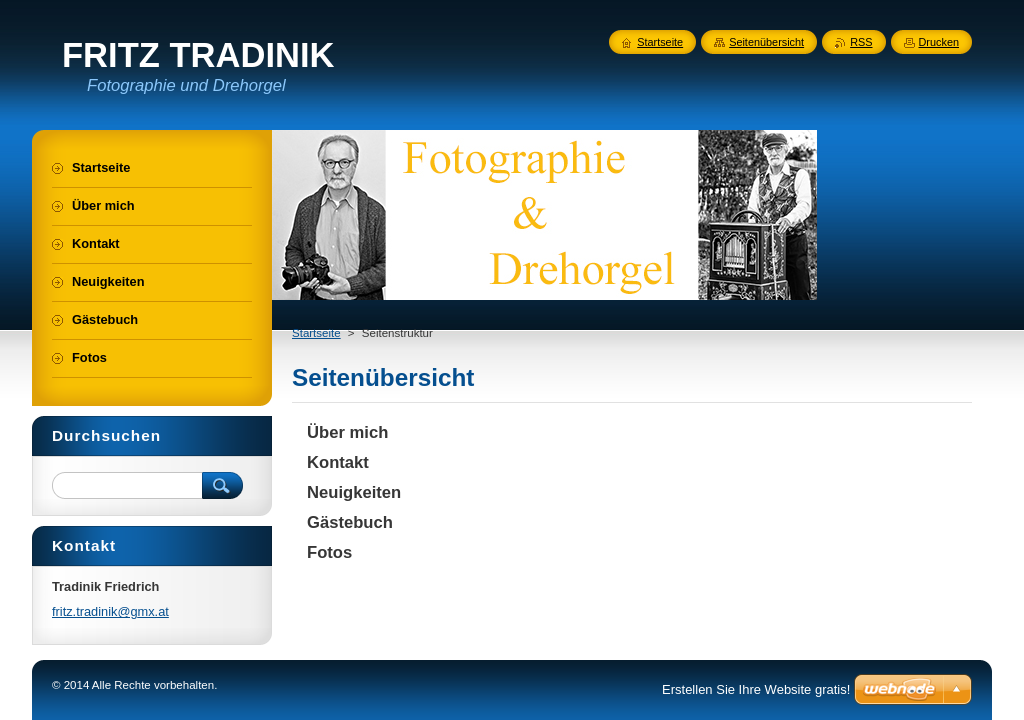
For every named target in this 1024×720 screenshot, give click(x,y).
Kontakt (338, 462)
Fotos (329, 552)
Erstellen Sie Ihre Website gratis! (756, 689)
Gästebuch (350, 522)
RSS (861, 42)
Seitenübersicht (766, 42)
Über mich (347, 432)
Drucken (939, 42)
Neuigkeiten (354, 492)
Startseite (316, 333)
